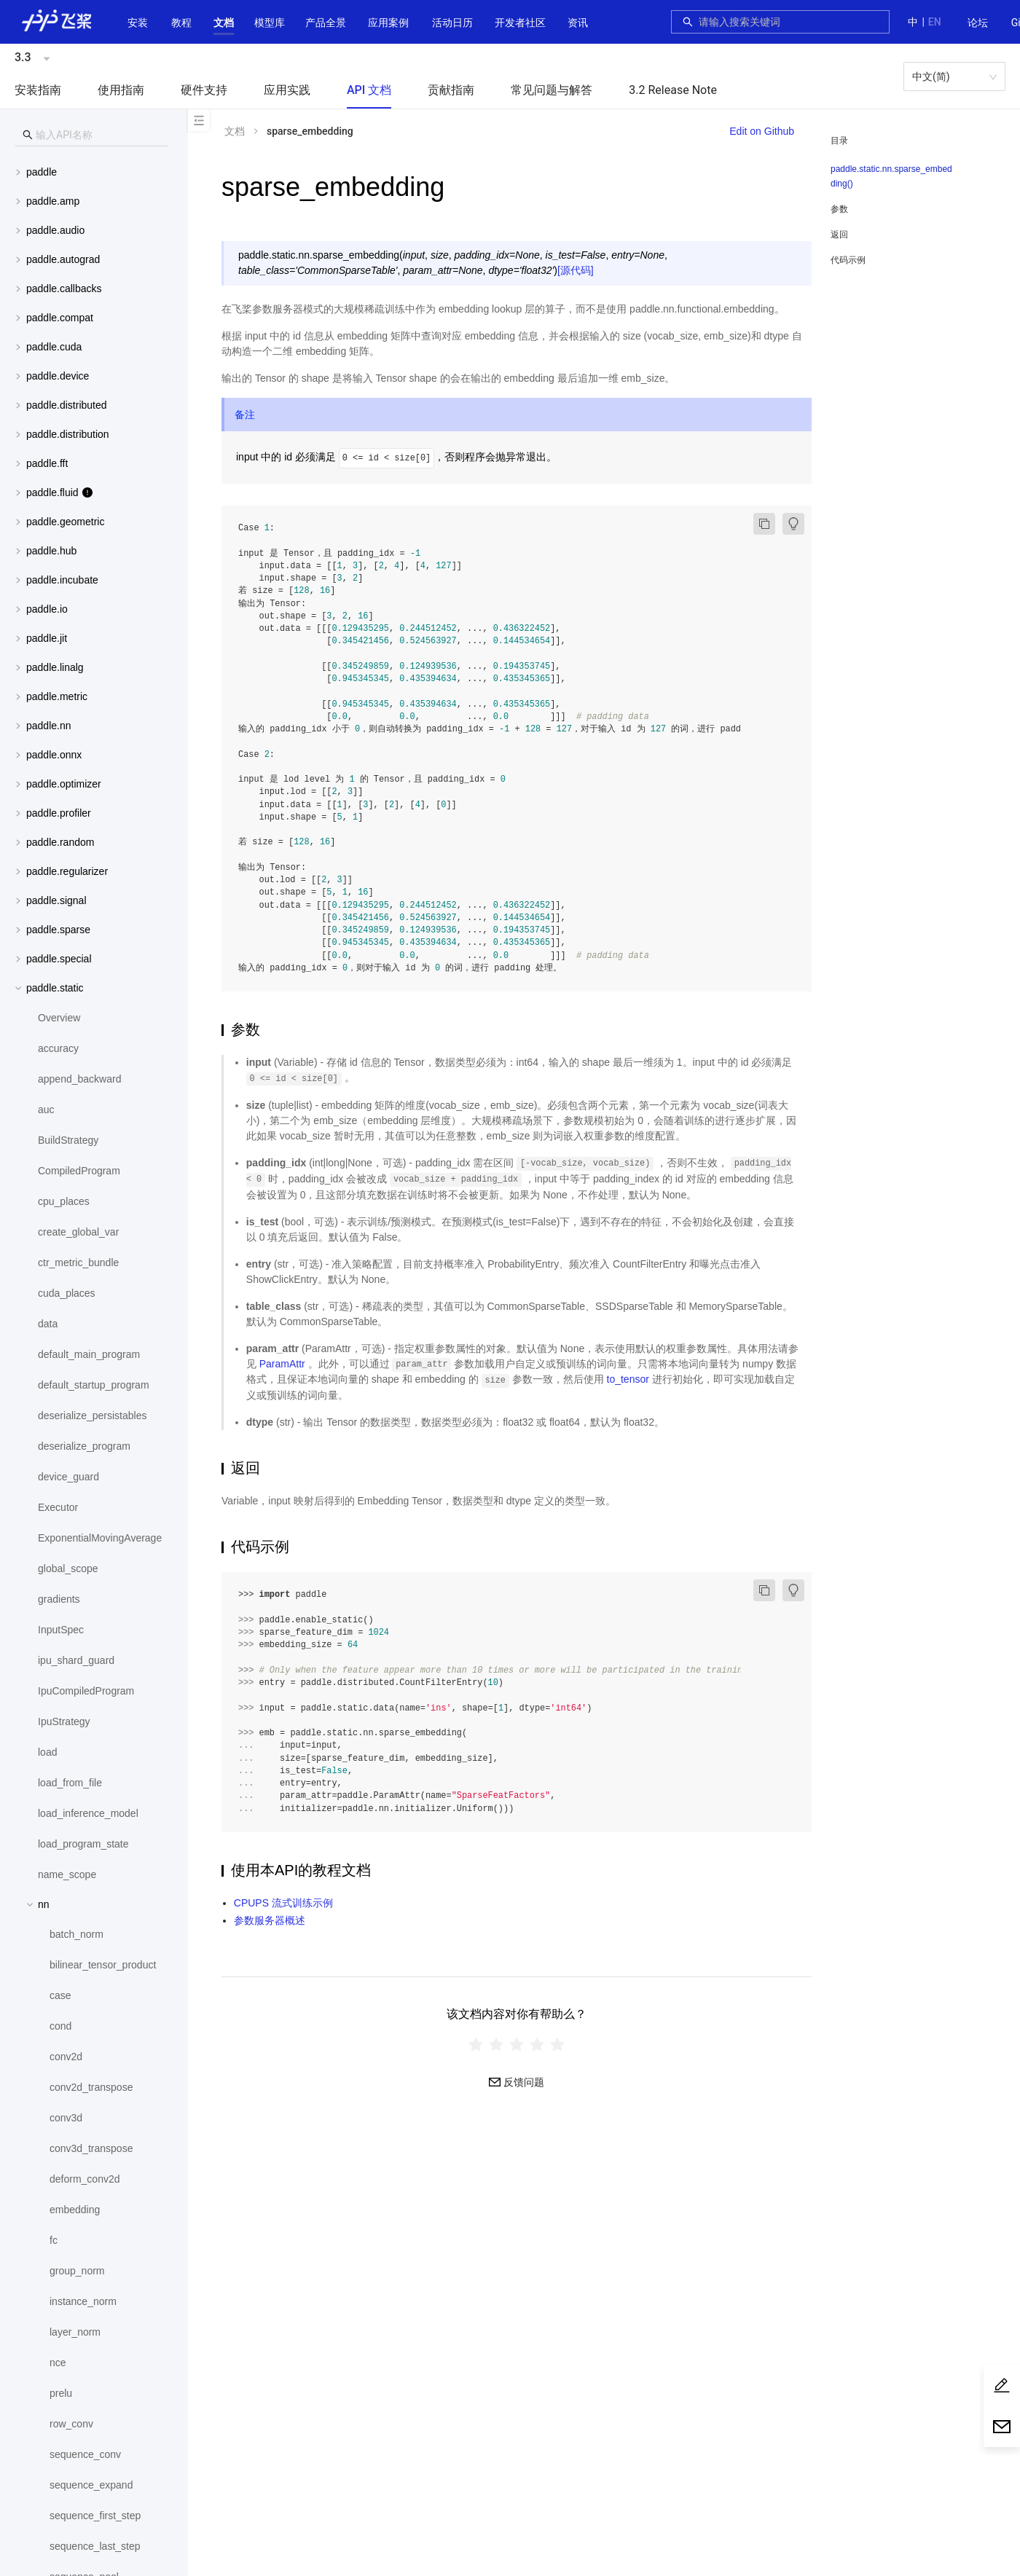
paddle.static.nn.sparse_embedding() (891, 176)
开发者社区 (520, 22)
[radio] (475, 2044)
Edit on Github (761, 131)
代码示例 (848, 260)
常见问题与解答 (551, 90)
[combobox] (790, 22)
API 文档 (369, 90)
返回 (839, 234)
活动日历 (452, 22)
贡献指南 (451, 90)
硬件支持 (204, 90)
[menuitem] (978, 23)
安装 (138, 22)
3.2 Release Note (673, 90)
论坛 (978, 22)
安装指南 (38, 90)
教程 (181, 22)
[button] (223, 22)
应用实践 (287, 90)
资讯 (578, 22)
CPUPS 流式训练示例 (283, 1903)
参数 (839, 209)
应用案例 (388, 22)
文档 (223, 22)
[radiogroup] (516, 2044)
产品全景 (325, 22)
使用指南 (121, 90)
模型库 (269, 22)
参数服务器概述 (269, 1920)
